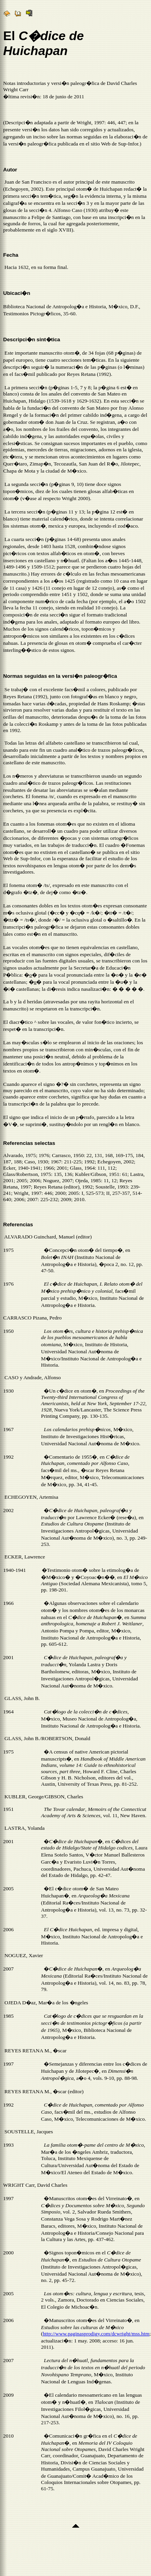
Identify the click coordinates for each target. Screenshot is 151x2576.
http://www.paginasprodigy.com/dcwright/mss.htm (96, 2335)
